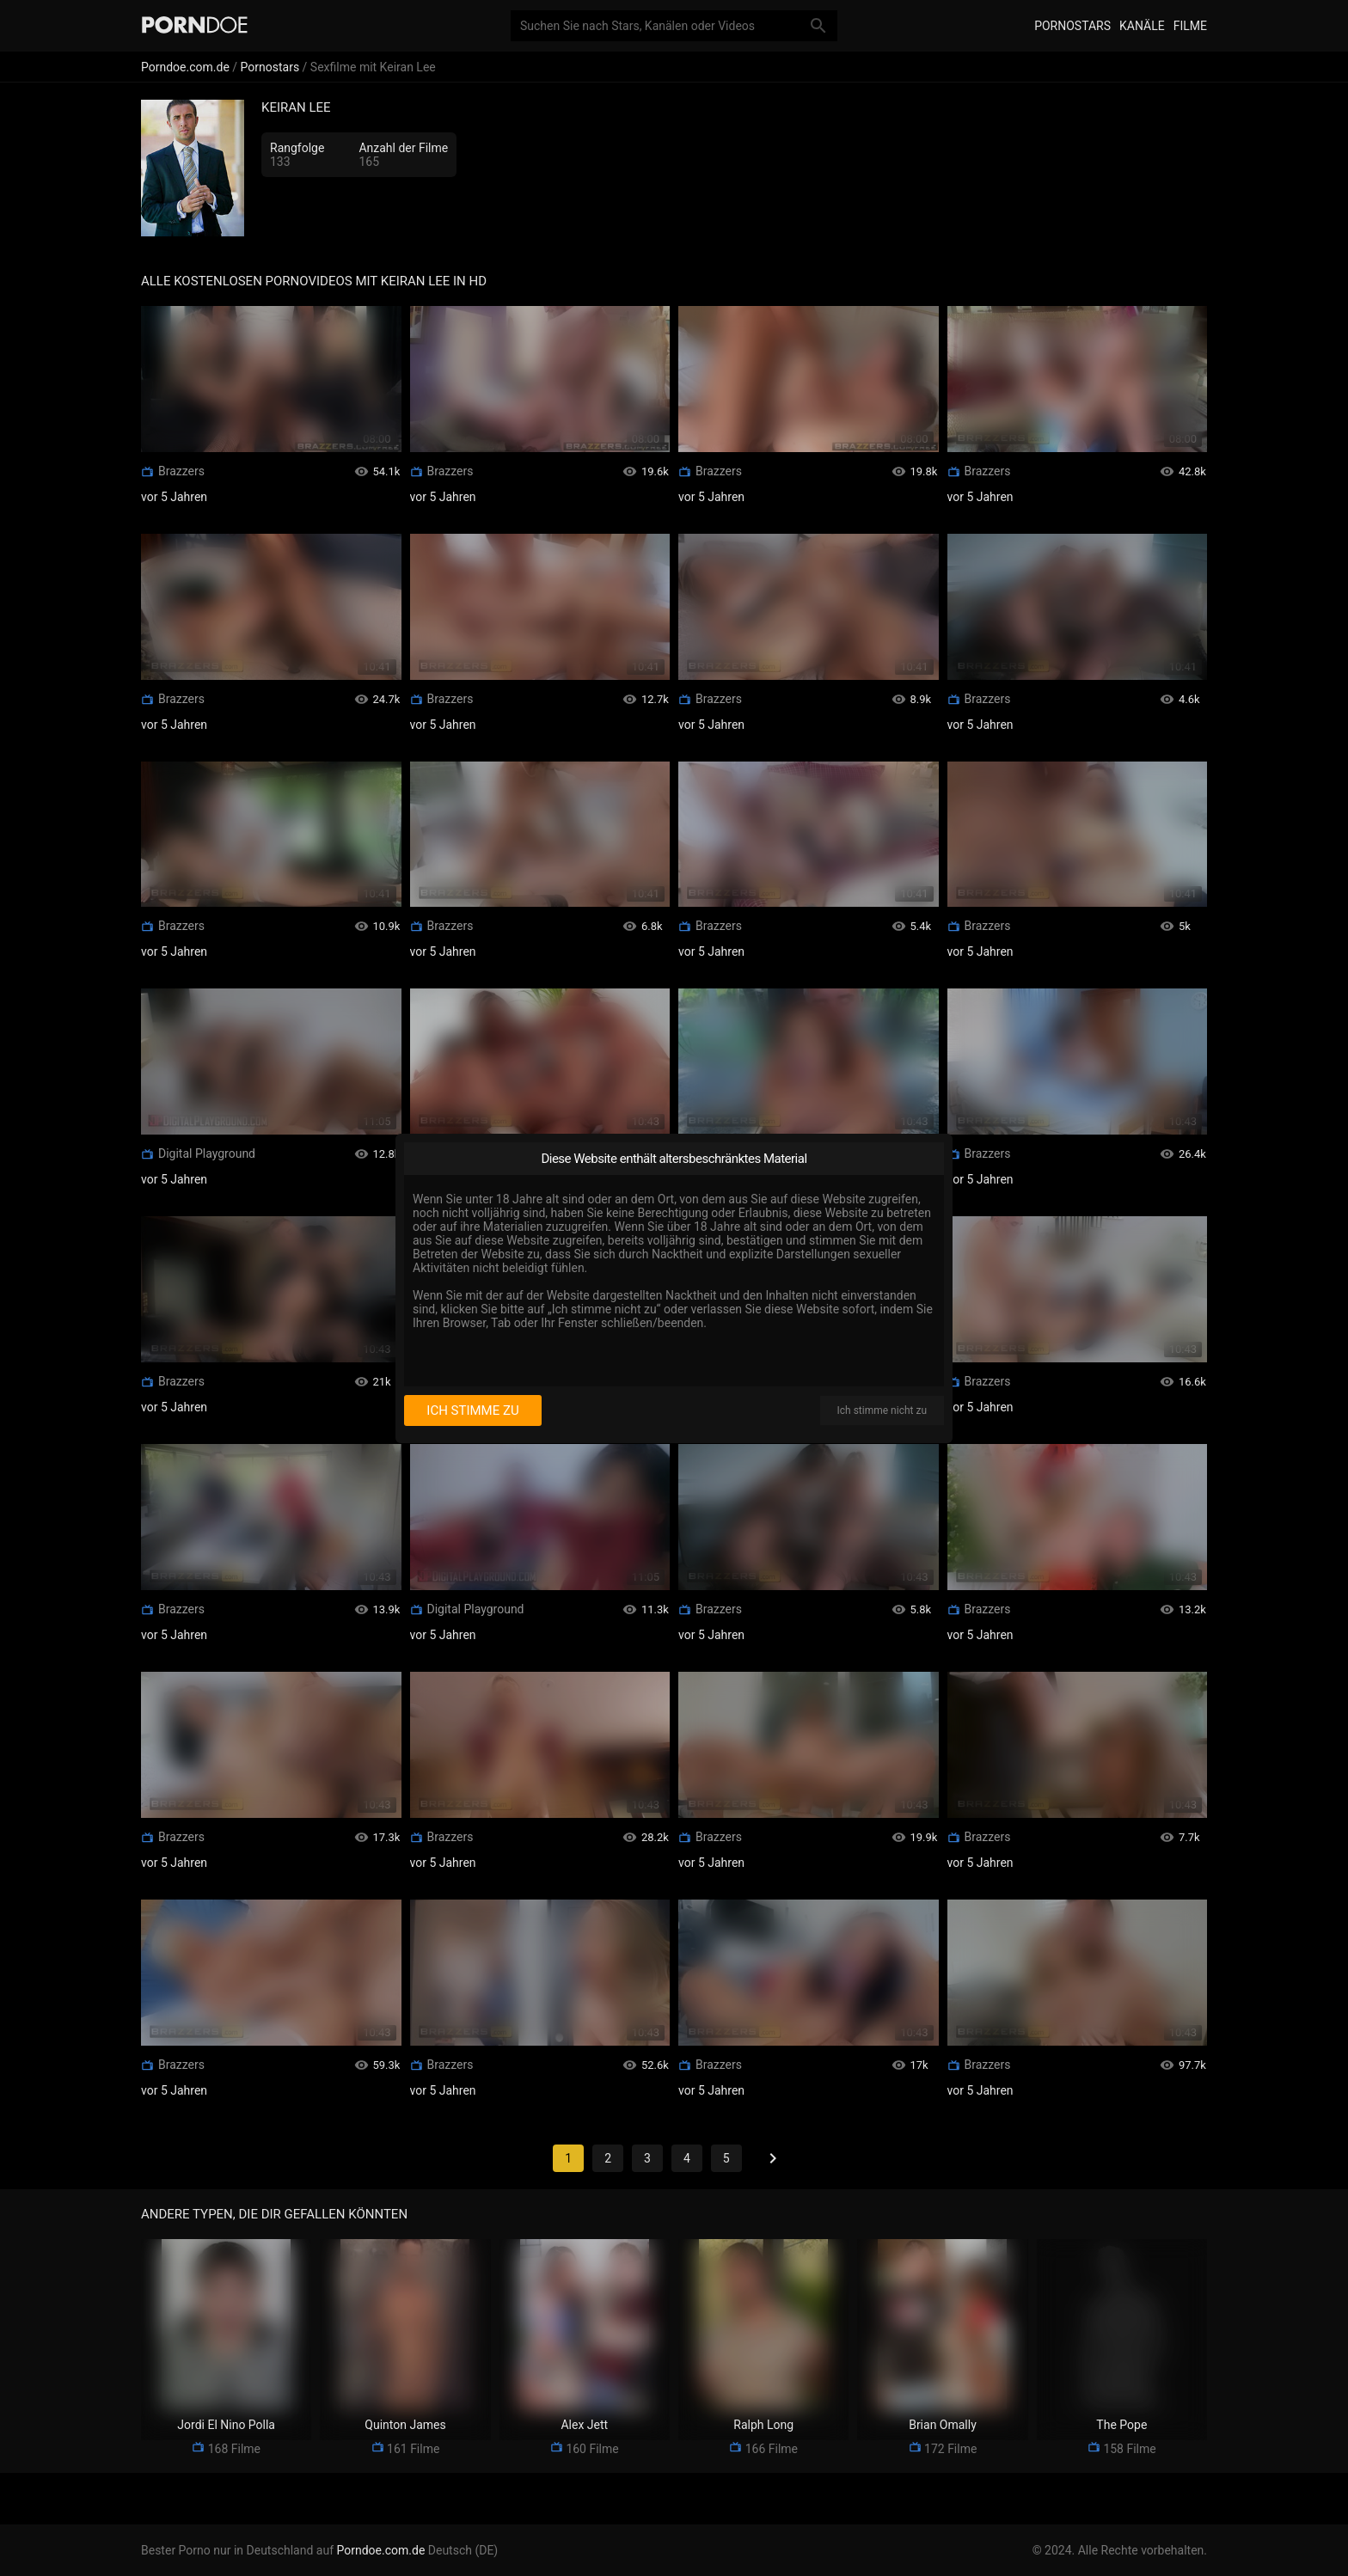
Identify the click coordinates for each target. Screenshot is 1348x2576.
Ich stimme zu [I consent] (472, 1410)
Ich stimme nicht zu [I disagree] (882, 1410)
